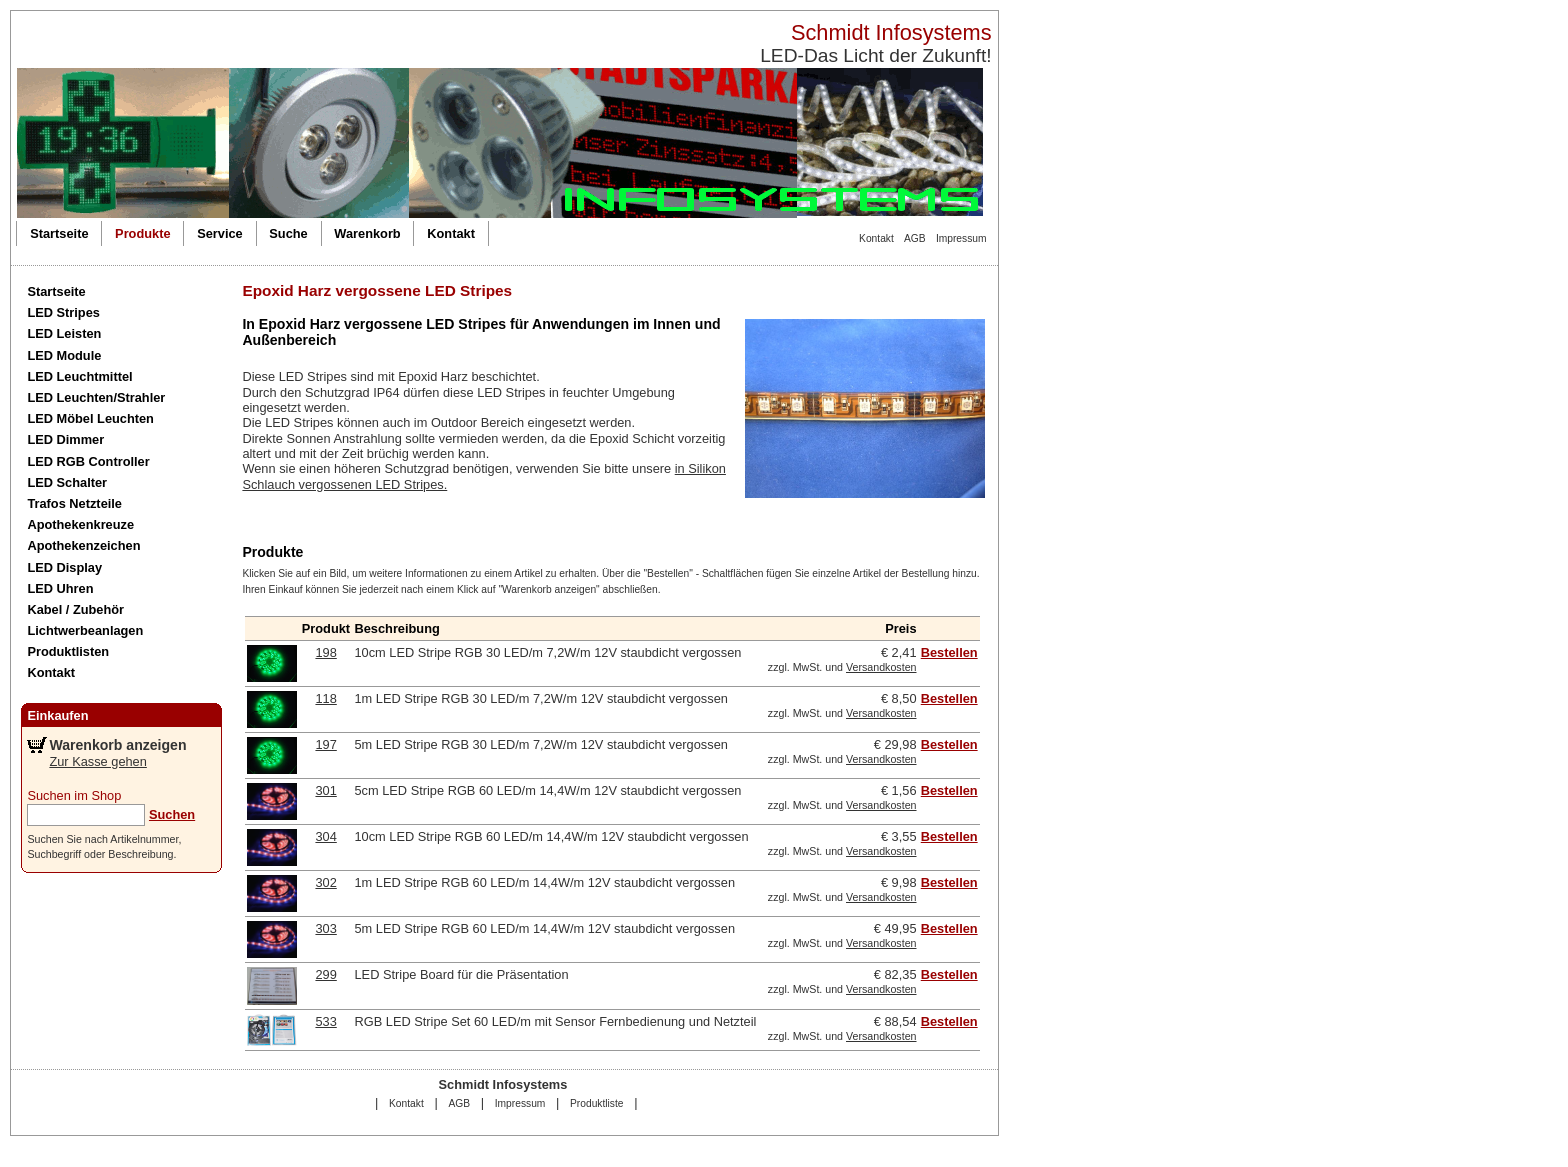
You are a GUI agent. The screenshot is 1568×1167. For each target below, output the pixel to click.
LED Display (64, 567)
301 (325, 790)
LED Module (64, 355)
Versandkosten (881, 667)
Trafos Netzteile (74, 503)
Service (220, 233)
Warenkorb (367, 233)
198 (325, 652)
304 (325, 836)
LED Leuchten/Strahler (96, 397)
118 (325, 698)
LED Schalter (67, 482)
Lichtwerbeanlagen (85, 630)
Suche (288, 233)
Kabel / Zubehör (75, 609)
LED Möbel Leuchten (90, 418)
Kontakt (876, 238)
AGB (915, 238)
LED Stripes (63, 312)
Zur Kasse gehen (97, 761)
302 (325, 882)
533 (325, 1021)
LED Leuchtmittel (79, 376)
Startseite (59, 233)
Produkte (142, 233)
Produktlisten (68, 651)
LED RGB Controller (88, 461)
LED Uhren (60, 588)
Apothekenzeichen (83, 545)
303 (325, 928)
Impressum (961, 238)
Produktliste (596, 1103)
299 (325, 974)
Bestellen (949, 652)
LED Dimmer (65, 439)
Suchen (172, 814)
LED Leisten (64, 333)
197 (325, 744)
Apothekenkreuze (80, 524)
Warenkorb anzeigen (117, 745)
